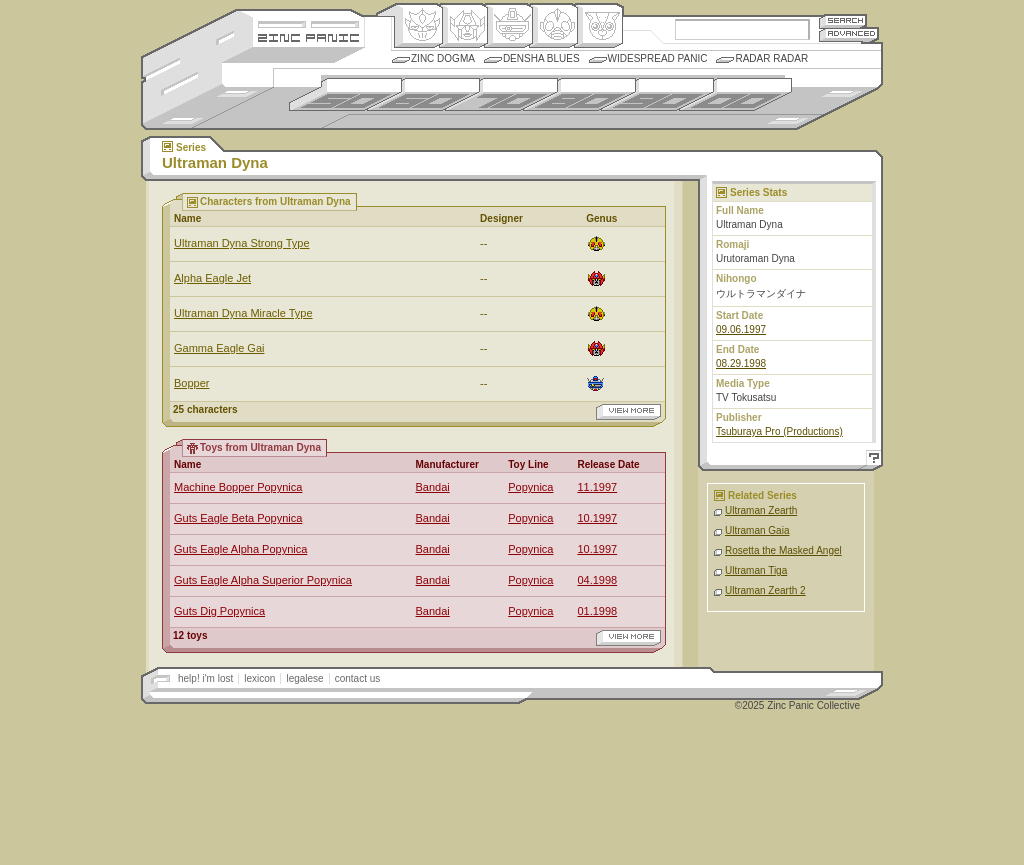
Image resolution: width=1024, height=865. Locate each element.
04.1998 (597, 580)
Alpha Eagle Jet (212, 278)
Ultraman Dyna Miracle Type (243, 313)
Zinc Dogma (443, 58)
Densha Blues (541, 58)
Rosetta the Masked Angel (783, 550)
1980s (579, 94)
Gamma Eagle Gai (219, 348)
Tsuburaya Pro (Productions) (779, 431)
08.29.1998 (741, 363)
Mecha (508, 26)
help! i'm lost (205, 678)
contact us (358, 678)
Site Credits (308, 22)
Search (843, 20)
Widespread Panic (658, 58)
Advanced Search (849, 34)
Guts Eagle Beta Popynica (238, 518)
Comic (598, 26)
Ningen (553, 26)
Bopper (191, 383)
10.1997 (597, 518)
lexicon (259, 678)
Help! (871, 460)
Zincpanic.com (308, 36)
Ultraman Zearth (761, 510)
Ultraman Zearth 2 (765, 590)
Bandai (433, 487)
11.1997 (597, 487)
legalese (304, 678)
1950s (345, 94)
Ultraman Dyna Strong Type (242, 243)
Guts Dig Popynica (219, 611)
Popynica (530, 487)
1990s (657, 94)
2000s (735, 94)
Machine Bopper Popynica (238, 487)
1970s (501, 94)
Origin (418, 26)
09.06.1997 (741, 329)
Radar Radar (771, 58)
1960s (423, 94)
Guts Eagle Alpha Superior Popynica (263, 580)
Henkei (463, 26)
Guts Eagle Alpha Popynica (240, 549)
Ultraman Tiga (756, 570)
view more (628, 412)
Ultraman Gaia (757, 530)
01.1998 (597, 611)
